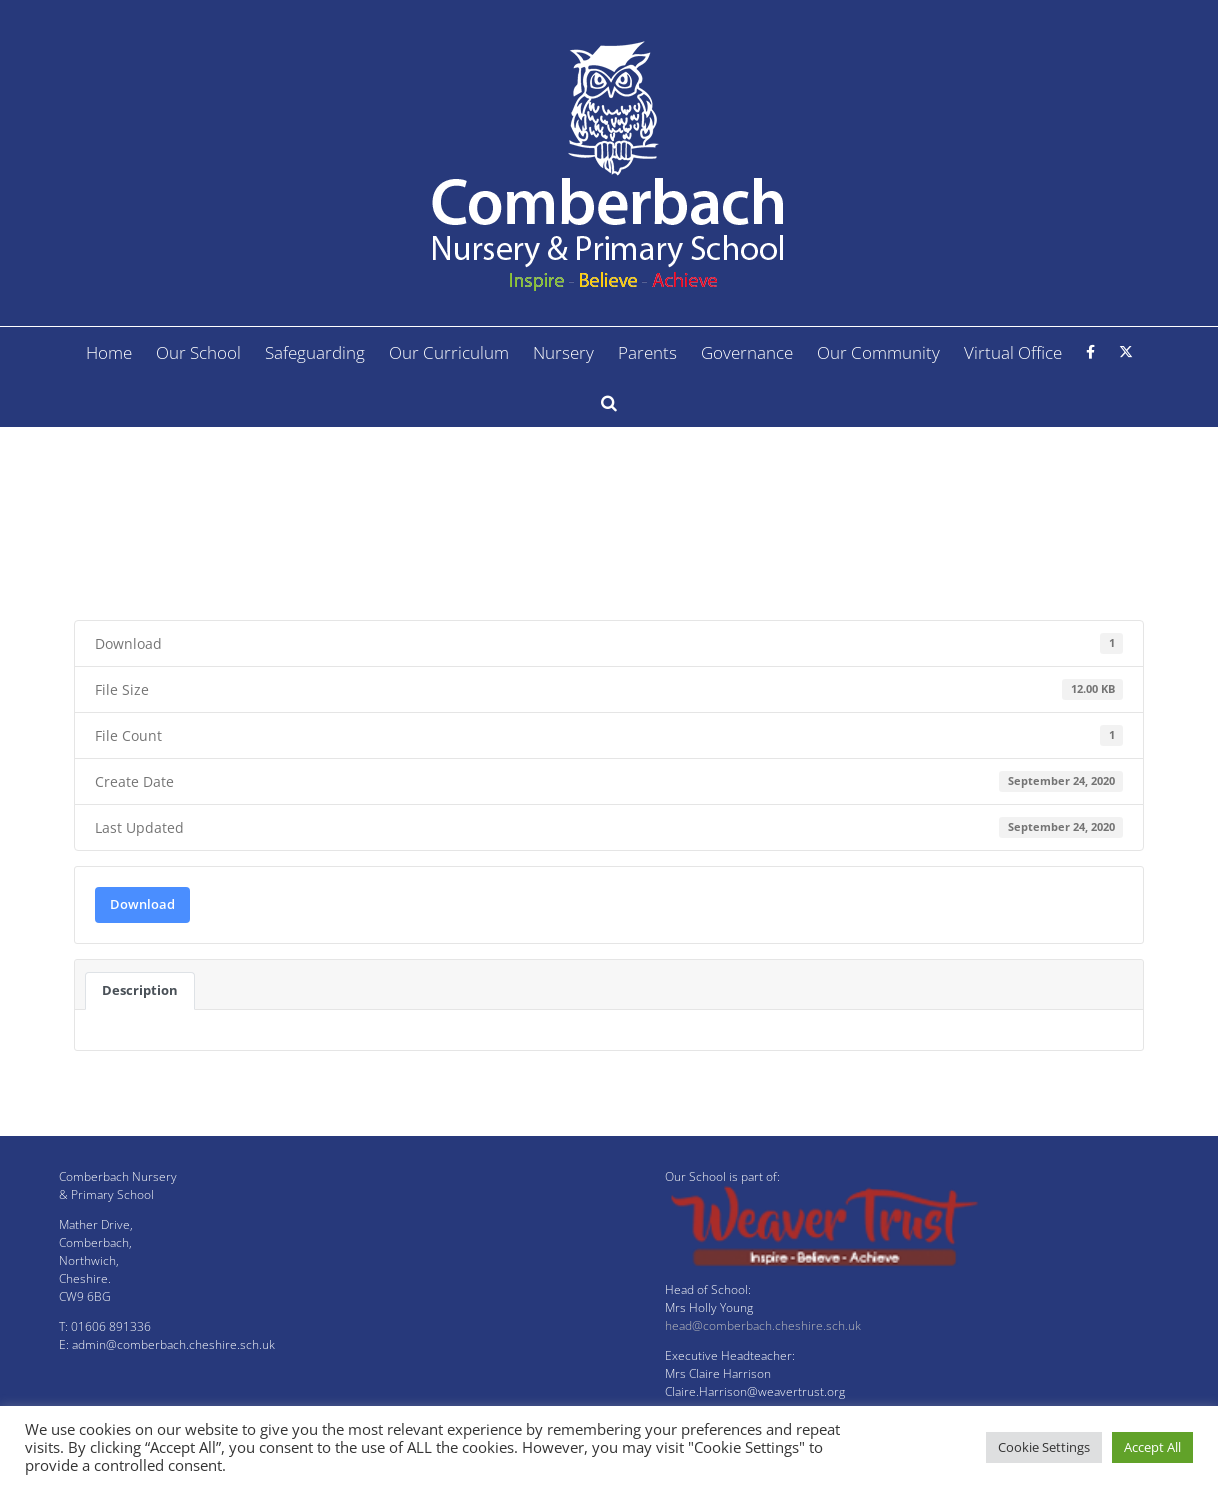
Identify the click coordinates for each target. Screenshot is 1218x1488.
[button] (609, 402)
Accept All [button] (1152, 1447)
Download (142, 904)
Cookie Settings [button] (1044, 1447)
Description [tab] (140, 990)
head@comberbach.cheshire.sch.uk (763, 1325)
